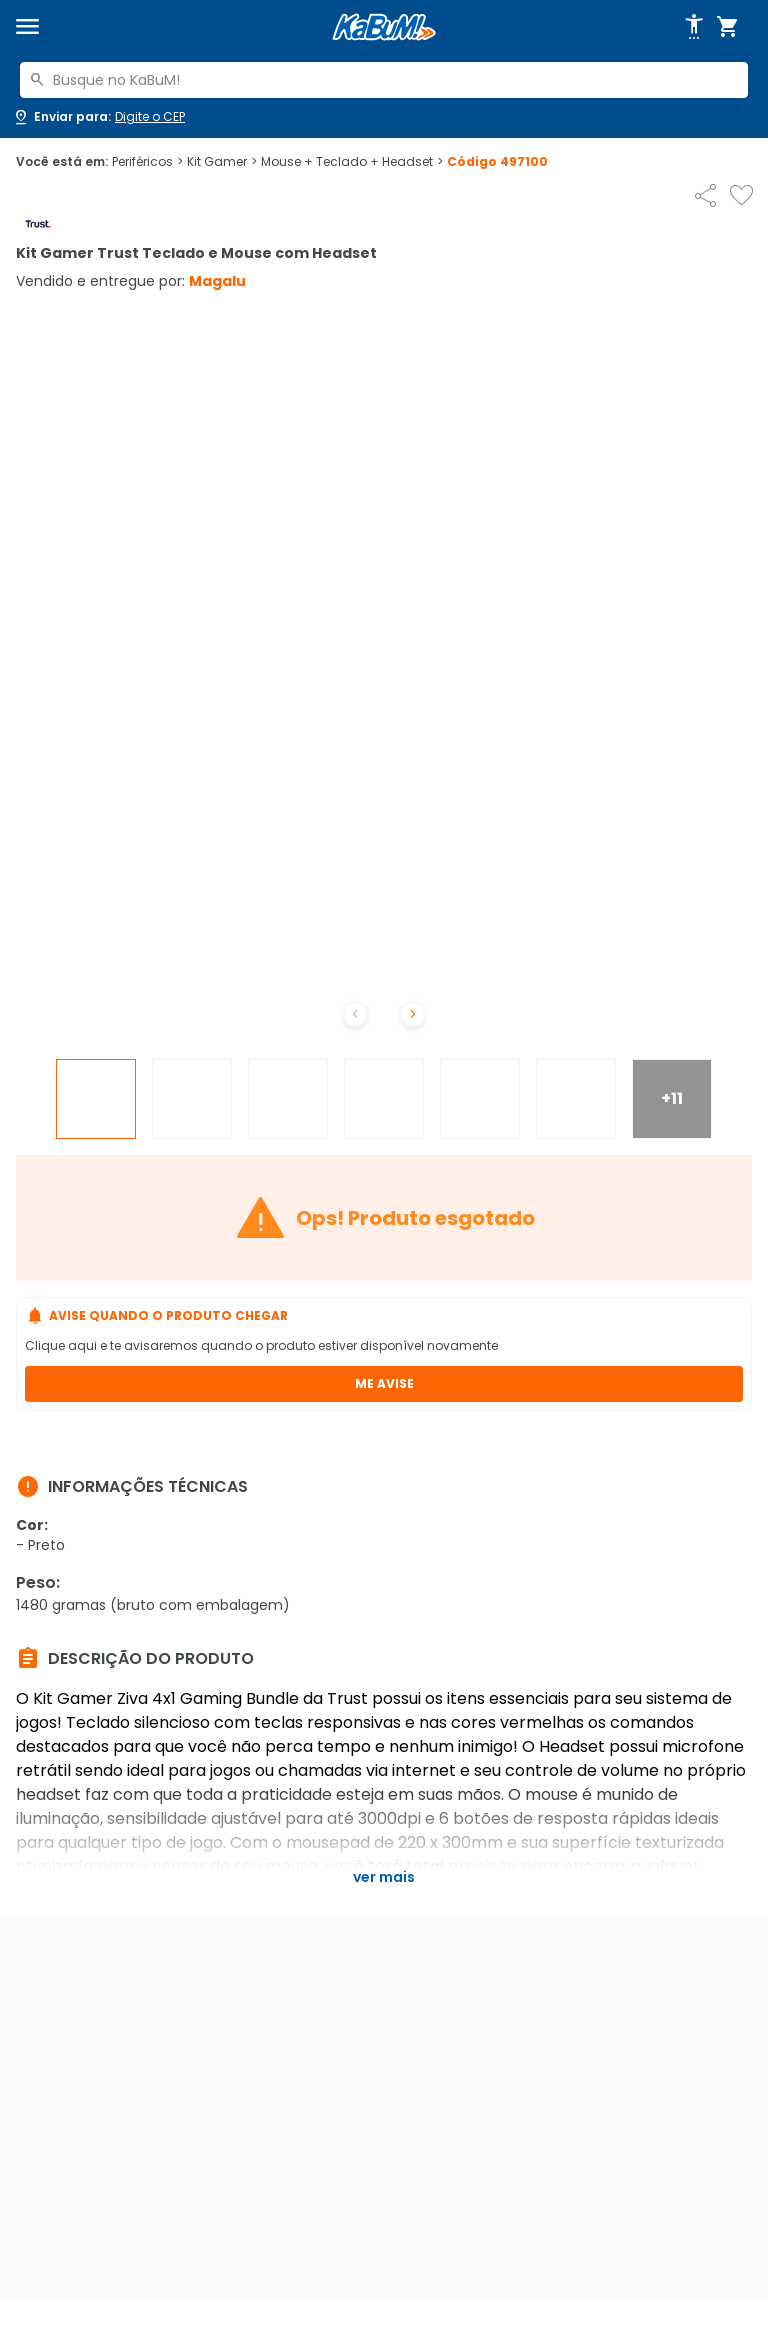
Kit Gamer (222, 162)
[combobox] (384, 80)
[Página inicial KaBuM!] (384, 27)
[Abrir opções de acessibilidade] (694, 27)
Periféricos (147, 162)
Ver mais (384, 1877)
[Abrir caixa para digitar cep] (98, 117)
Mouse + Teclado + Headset (352, 162)
